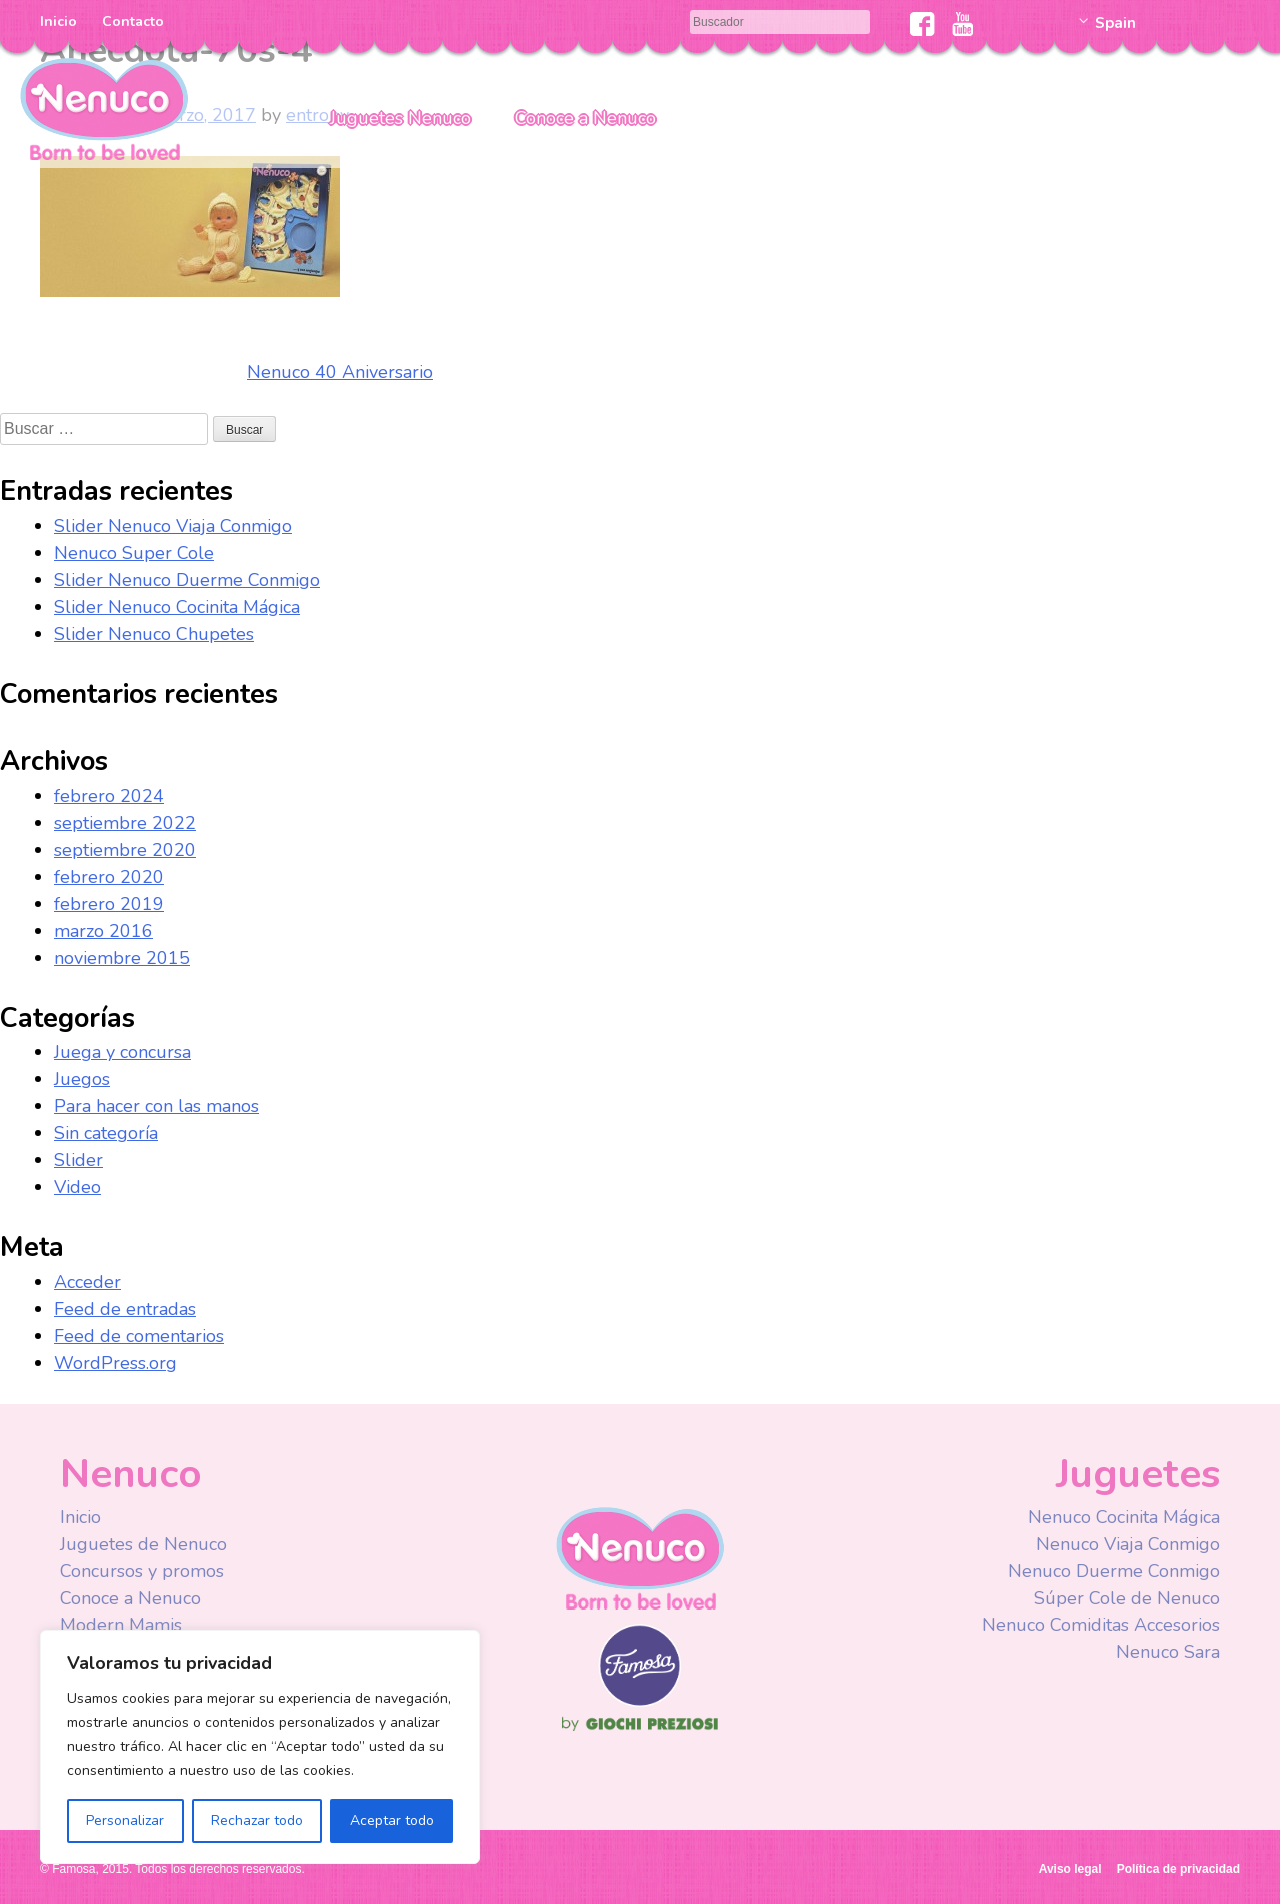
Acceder (87, 1282)
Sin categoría (106, 1133)
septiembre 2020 (125, 850)
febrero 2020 (109, 877)
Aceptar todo (392, 1820)
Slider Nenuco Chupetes (154, 634)
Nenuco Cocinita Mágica (1124, 1517)
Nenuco (104, 107)
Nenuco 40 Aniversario (340, 372)
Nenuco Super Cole (134, 553)
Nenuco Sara (1168, 1652)
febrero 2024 (109, 796)
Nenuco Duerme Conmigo (1114, 1571)
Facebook (922, 24)
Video (77, 1187)
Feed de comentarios (139, 1336)
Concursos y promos (142, 1571)
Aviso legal (1070, 1869)
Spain (1115, 23)
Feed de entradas (125, 1309)
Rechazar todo (257, 1820)
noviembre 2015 (122, 958)
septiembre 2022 (125, 823)
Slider (78, 1160)
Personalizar (125, 1820)
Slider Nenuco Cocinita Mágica (177, 607)
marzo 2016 (103, 931)
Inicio (58, 21)
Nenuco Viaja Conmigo (1128, 1544)
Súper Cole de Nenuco (1127, 1598)
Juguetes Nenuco (400, 118)
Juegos (82, 1079)
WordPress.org (115, 1363)
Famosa (640, 1702)
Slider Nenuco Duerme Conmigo (187, 580)
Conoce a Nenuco (585, 118)
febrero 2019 (109, 904)
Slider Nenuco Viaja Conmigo (173, 526)
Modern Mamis (121, 1625)
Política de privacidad (1178, 1869)
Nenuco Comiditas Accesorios (1101, 1625)
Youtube (962, 24)
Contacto (133, 21)
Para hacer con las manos (156, 1106)
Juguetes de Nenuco (143, 1544)
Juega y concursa (122, 1052)
